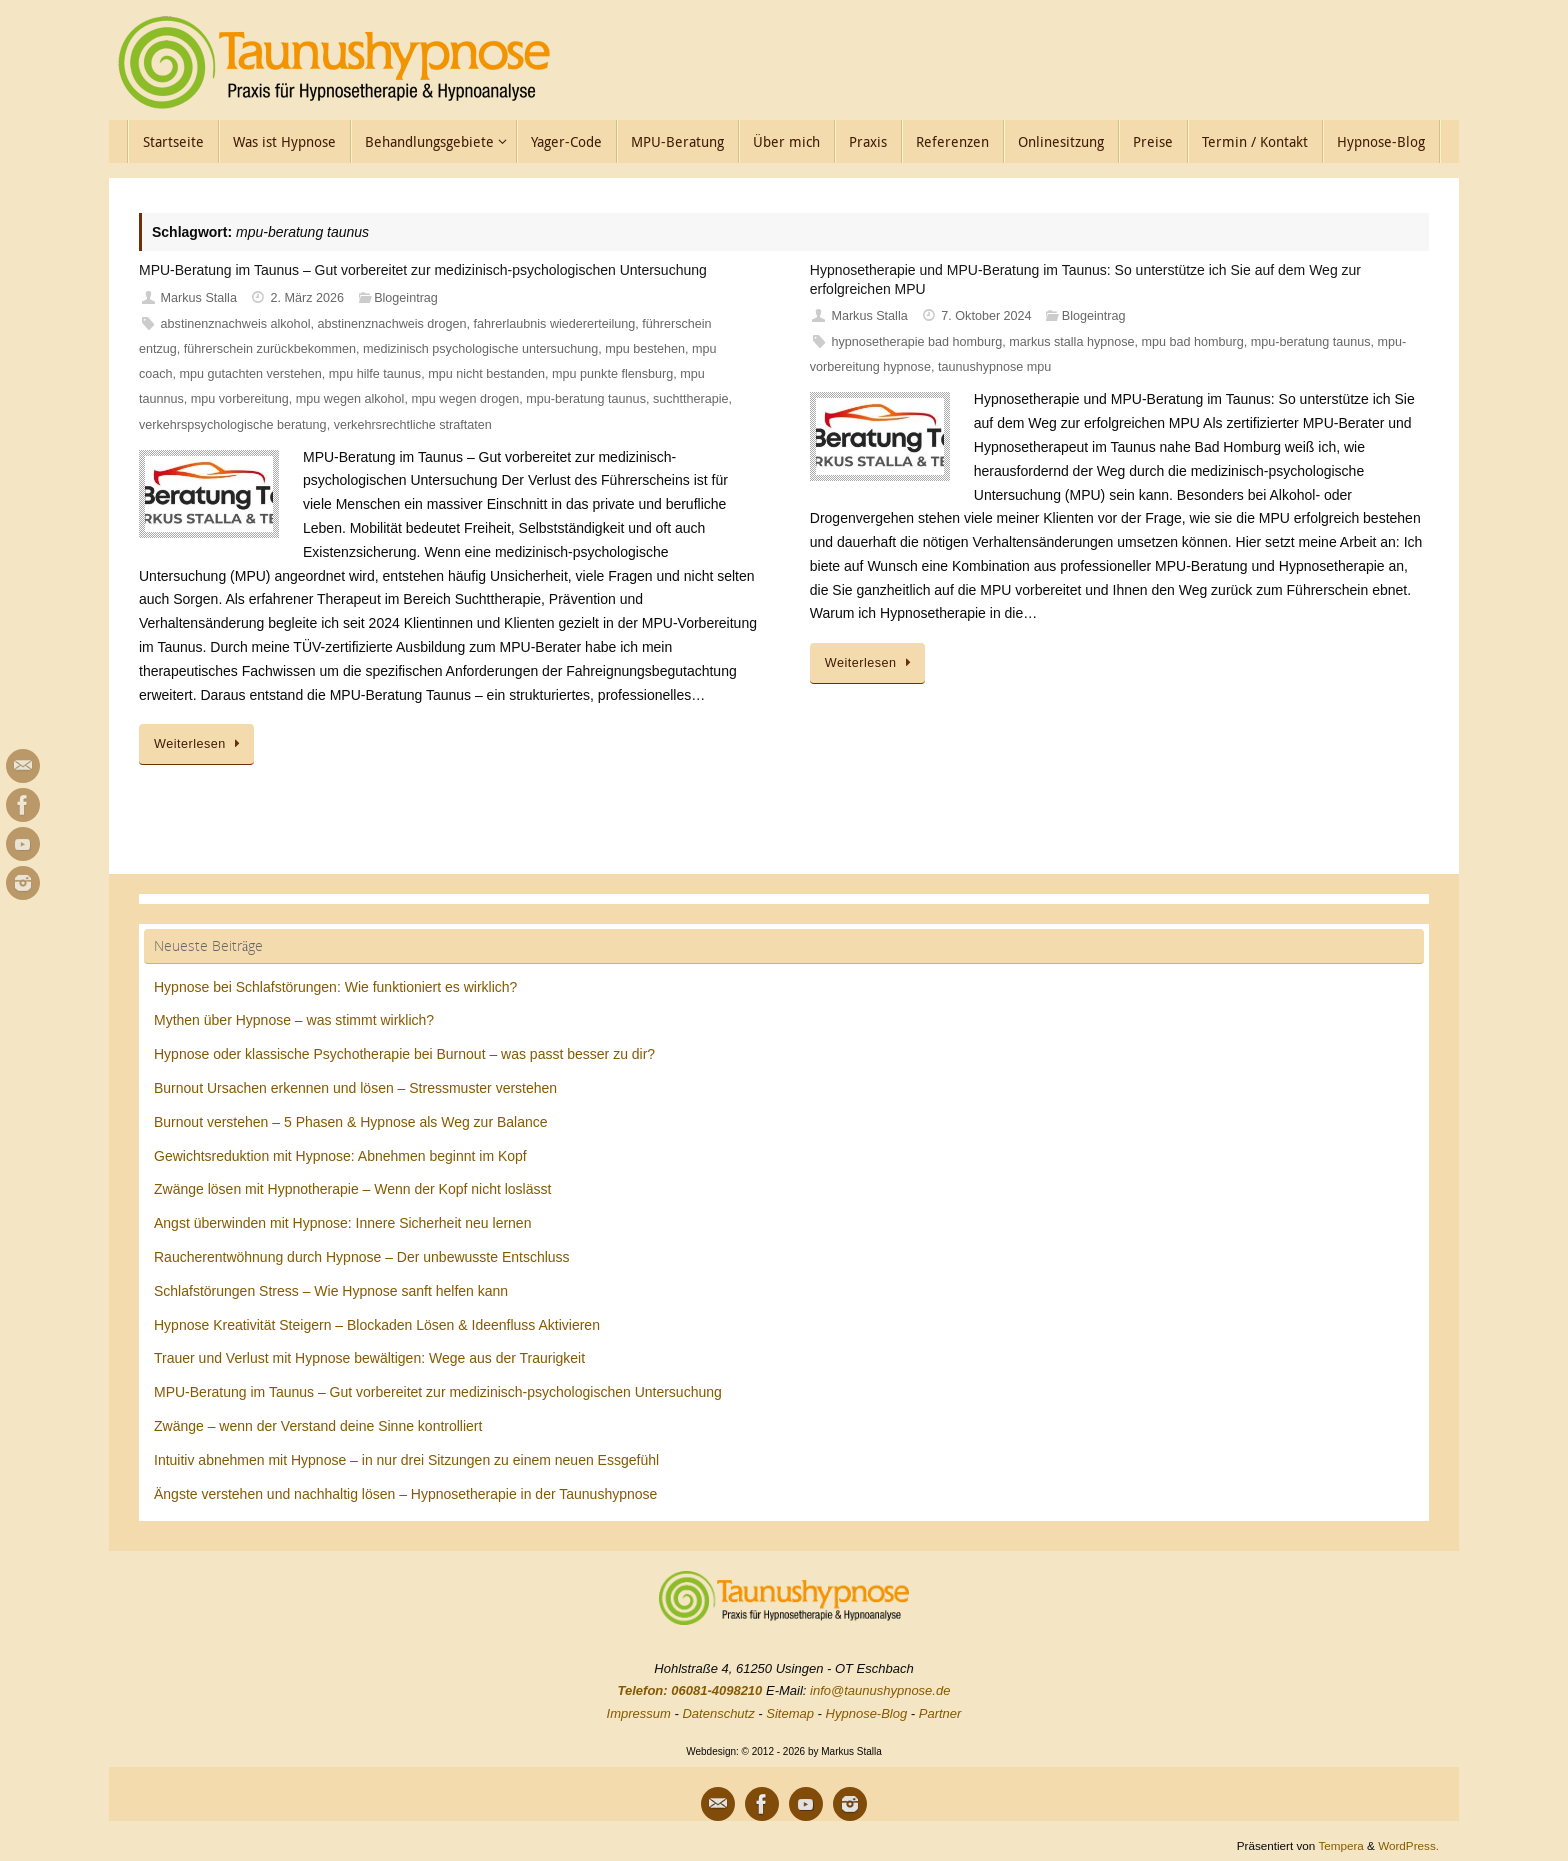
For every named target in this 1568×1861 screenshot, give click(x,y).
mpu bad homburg (1193, 342)
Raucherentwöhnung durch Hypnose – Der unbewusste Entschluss (362, 1257)
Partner (940, 1713)
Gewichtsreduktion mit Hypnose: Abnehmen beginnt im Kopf (340, 1156)
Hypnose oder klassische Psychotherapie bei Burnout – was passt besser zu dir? (404, 1054)
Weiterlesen (200, 744)
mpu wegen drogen (465, 399)
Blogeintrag (406, 298)
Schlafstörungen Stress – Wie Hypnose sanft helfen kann (331, 1291)
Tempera (1340, 1845)
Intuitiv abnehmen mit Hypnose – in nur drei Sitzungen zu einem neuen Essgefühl (406, 1460)
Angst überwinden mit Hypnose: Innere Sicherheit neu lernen (342, 1223)
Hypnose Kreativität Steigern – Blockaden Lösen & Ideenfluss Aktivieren (377, 1325)
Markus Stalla (199, 298)
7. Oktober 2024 (986, 316)
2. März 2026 (308, 298)
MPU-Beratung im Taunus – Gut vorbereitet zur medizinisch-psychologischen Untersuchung (423, 270)
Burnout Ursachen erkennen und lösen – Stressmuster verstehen (355, 1088)
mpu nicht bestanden (486, 374)
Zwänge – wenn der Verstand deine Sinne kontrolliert (318, 1426)
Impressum (639, 1713)
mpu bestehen (645, 349)
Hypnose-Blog (867, 1713)
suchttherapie (691, 399)
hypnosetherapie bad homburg (916, 342)
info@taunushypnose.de (880, 1690)
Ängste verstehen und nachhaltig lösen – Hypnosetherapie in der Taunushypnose (405, 1494)
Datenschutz (718, 1713)
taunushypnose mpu (994, 367)
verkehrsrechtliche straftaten (413, 425)
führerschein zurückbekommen (270, 349)
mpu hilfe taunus (375, 374)
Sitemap (790, 1713)
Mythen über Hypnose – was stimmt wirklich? (294, 1020)
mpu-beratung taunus (586, 399)
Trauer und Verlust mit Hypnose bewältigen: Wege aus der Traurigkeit (369, 1358)
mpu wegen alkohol (350, 399)
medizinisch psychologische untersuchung (480, 349)
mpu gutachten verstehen (251, 374)
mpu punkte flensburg (612, 374)
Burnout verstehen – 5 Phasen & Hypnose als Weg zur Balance (351, 1122)
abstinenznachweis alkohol (236, 324)
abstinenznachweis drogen (391, 324)
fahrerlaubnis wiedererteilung (555, 324)
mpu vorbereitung (240, 399)
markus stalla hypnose (1071, 342)
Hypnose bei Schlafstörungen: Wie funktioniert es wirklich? (335, 987)
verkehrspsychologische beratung (233, 425)
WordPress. (1408, 1845)
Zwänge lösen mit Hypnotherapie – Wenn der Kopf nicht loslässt (352, 1189)
